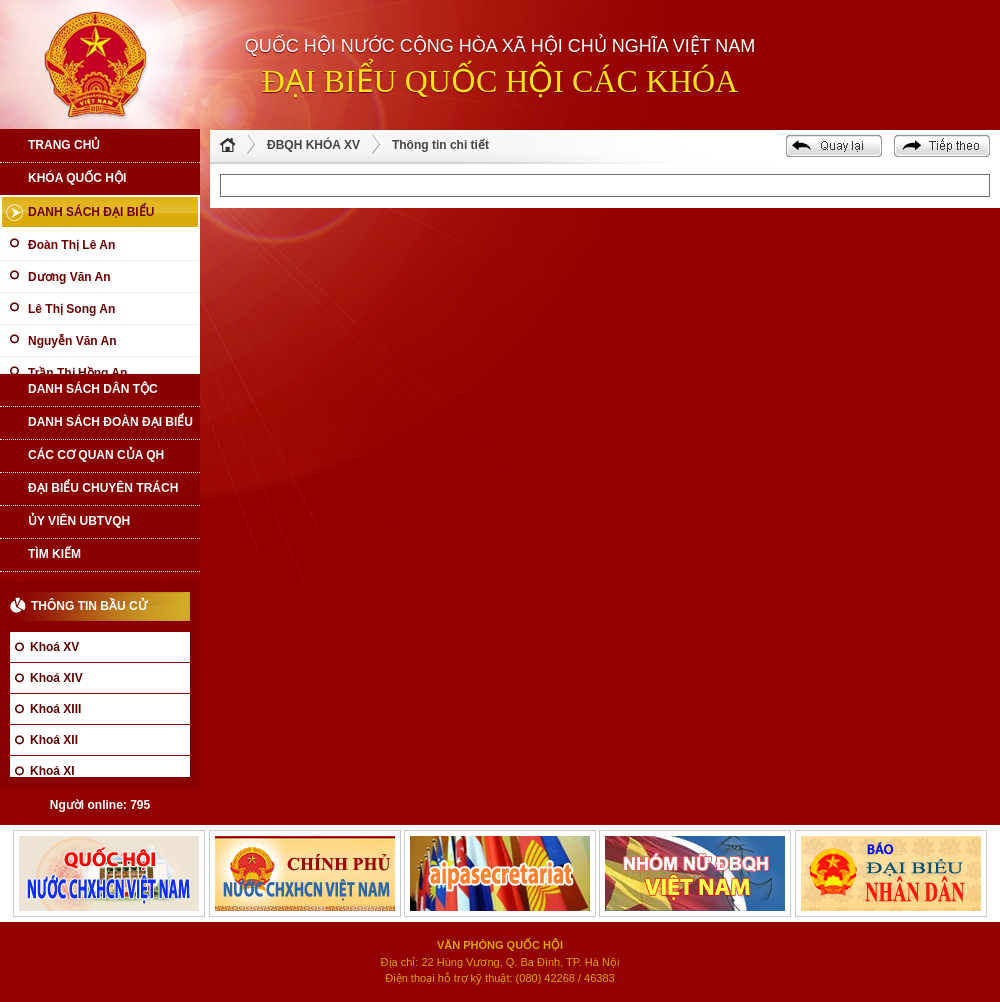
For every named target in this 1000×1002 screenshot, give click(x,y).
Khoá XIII (55, 709)
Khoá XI (52, 771)
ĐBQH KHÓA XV (313, 145)
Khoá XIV (56, 678)
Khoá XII (54, 740)
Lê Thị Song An (71, 309)
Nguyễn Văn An (72, 341)
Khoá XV (54, 647)
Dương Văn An (69, 277)
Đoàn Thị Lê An (71, 245)
